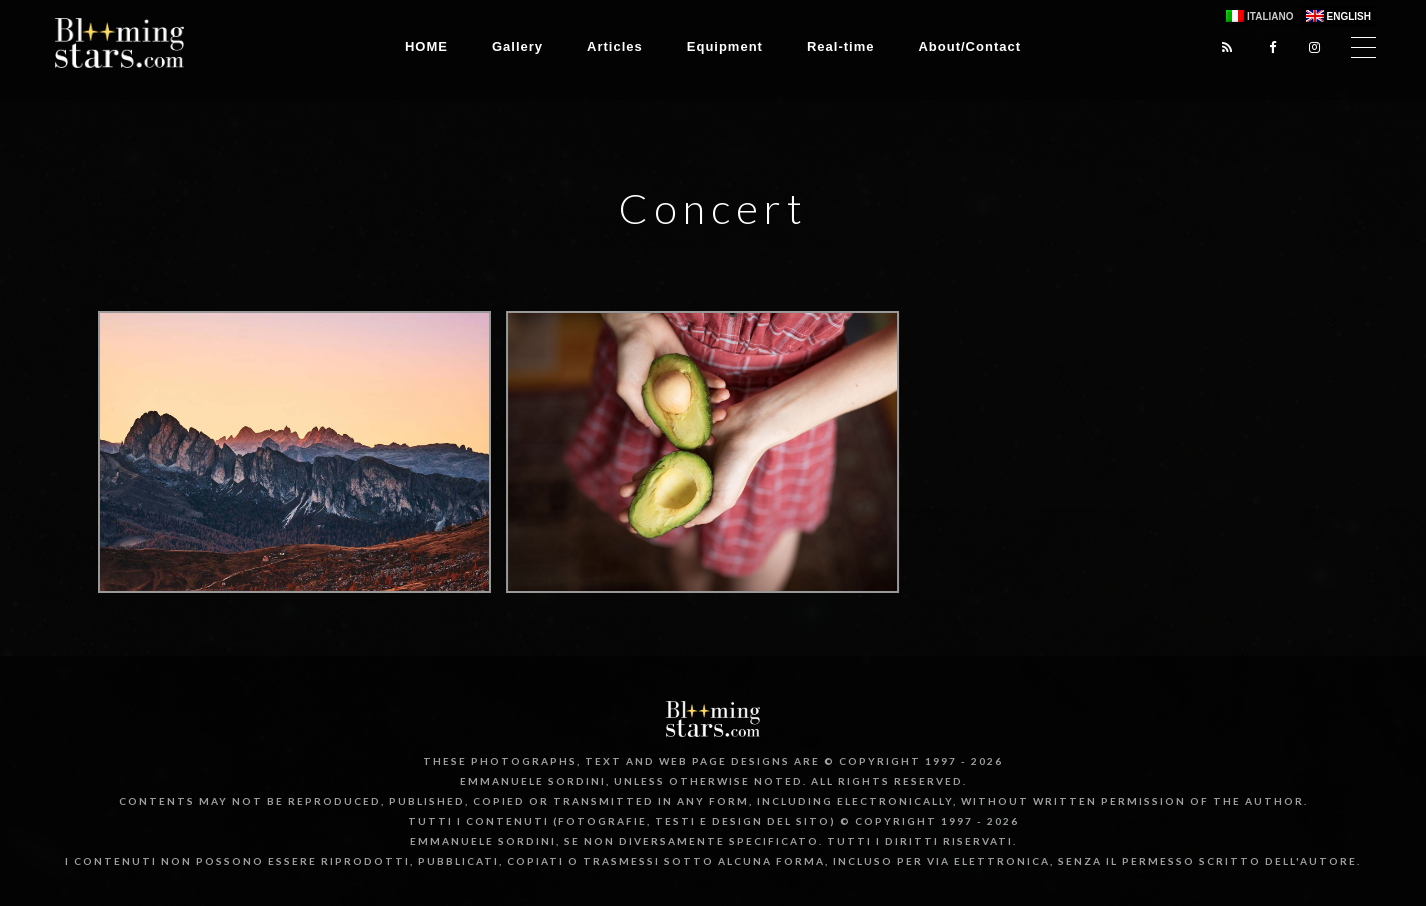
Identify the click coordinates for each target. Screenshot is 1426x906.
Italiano (1270, 16)
